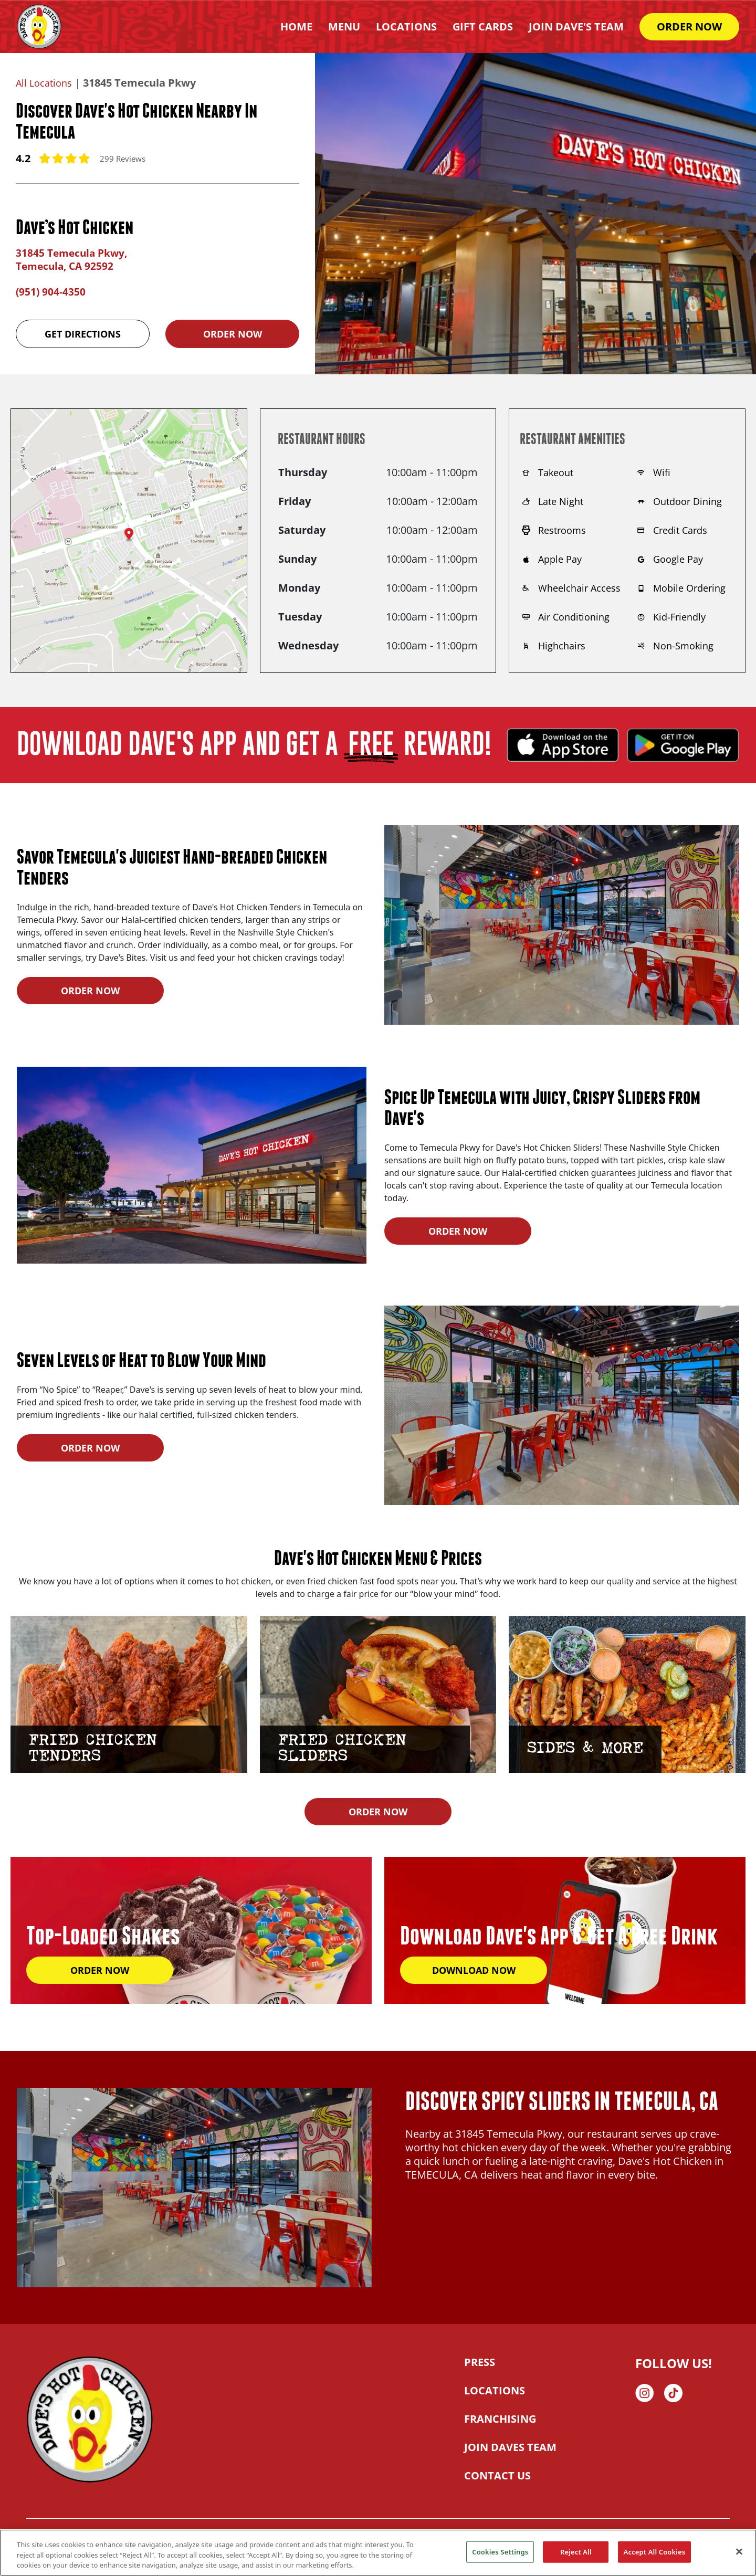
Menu (344, 26)
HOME (296, 26)
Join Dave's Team (576, 26)
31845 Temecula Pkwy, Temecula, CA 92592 (74, 259)
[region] (378, 2552)
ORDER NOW (689, 26)
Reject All (576, 2551)
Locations (406, 26)
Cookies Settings (500, 2551)
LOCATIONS (494, 2390)
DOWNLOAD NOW (474, 1969)
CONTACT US (497, 2475)
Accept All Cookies (655, 2551)
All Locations (46, 83)
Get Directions (83, 333)
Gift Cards (483, 26)
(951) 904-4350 (51, 291)
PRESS (479, 2361)
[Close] (739, 2551)
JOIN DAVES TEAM (510, 2447)
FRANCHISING (500, 2418)
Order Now (232, 333)
